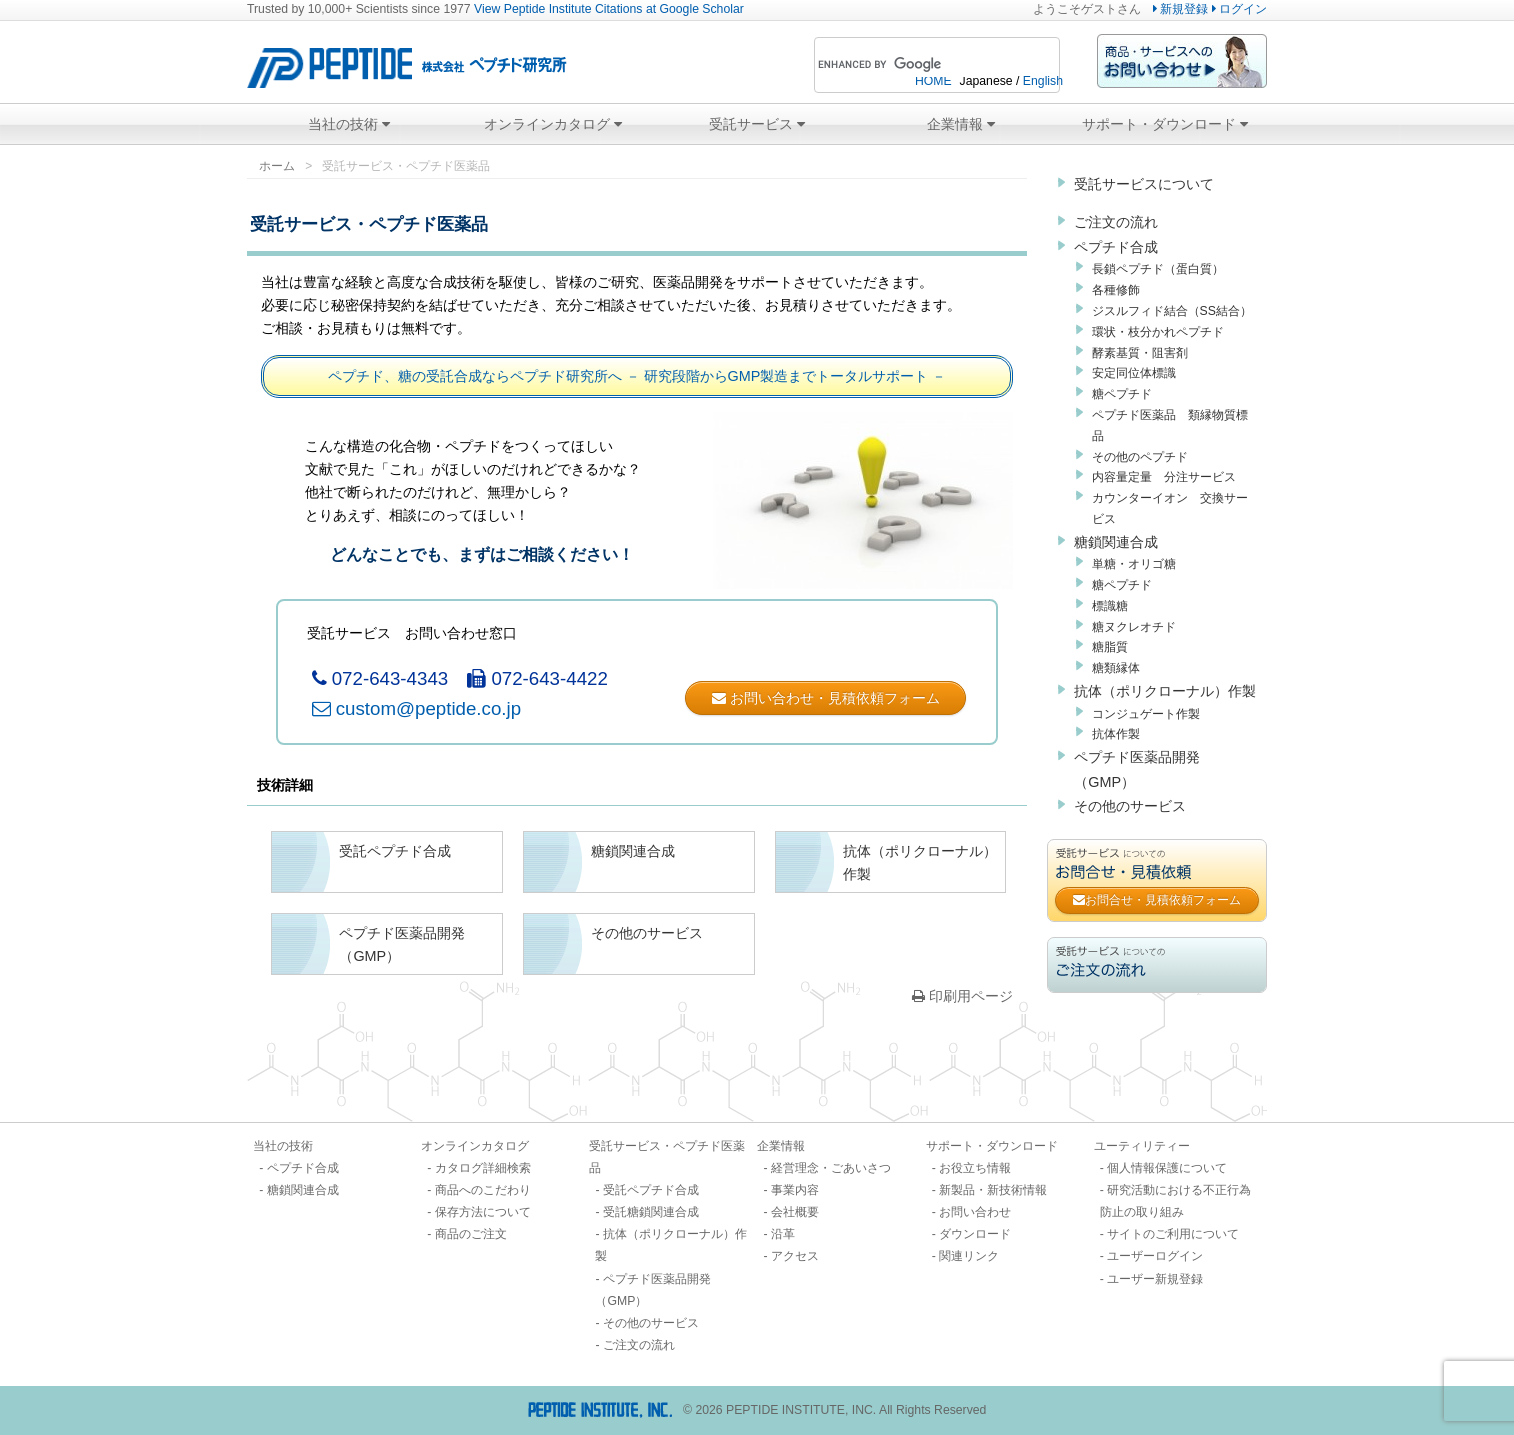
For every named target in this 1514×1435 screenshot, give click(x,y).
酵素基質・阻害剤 (1140, 353)
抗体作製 (1116, 734)
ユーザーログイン (1155, 1256)
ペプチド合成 (1116, 247)
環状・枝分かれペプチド (1158, 332)
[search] (910, 65)
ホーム (277, 166)
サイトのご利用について (1173, 1234)
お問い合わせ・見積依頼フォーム (826, 698)
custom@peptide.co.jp (417, 708)
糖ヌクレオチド (1134, 627)
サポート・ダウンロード (1165, 124)
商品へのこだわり (483, 1190)
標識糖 (1110, 606)
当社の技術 (349, 124)
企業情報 (961, 124)
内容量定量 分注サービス (1164, 477)
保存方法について (483, 1212)
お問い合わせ (975, 1212)
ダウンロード (975, 1234)
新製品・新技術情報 (993, 1190)
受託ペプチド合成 (651, 1190)
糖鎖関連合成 (1116, 542)
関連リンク (969, 1256)
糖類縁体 (1116, 668)
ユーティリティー (1142, 1146)
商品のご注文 (471, 1234)
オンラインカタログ (553, 124)
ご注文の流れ (1116, 222)
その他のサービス (1130, 806)
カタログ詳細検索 (483, 1168)
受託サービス (757, 124)
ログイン (1239, 9)
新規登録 (1180, 9)
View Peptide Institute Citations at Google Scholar (609, 9)
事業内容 (795, 1190)
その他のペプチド (1140, 457)
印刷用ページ (962, 996)
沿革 (783, 1234)
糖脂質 (1110, 647)
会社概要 (795, 1212)
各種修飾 (1116, 290)
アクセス (795, 1256)
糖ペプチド (1122, 394)
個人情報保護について (1167, 1168)
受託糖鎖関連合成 (651, 1212)
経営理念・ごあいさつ (831, 1168)
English (1043, 81)
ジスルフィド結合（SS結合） (1172, 311)
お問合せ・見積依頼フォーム (1157, 900)
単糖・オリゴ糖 (1134, 564)
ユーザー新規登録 (1155, 1279)
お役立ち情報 (975, 1168)
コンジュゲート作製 (1146, 714)
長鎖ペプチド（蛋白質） (1158, 269)
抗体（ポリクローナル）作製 (1165, 691)
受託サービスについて (1144, 184)
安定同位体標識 (1134, 373)
